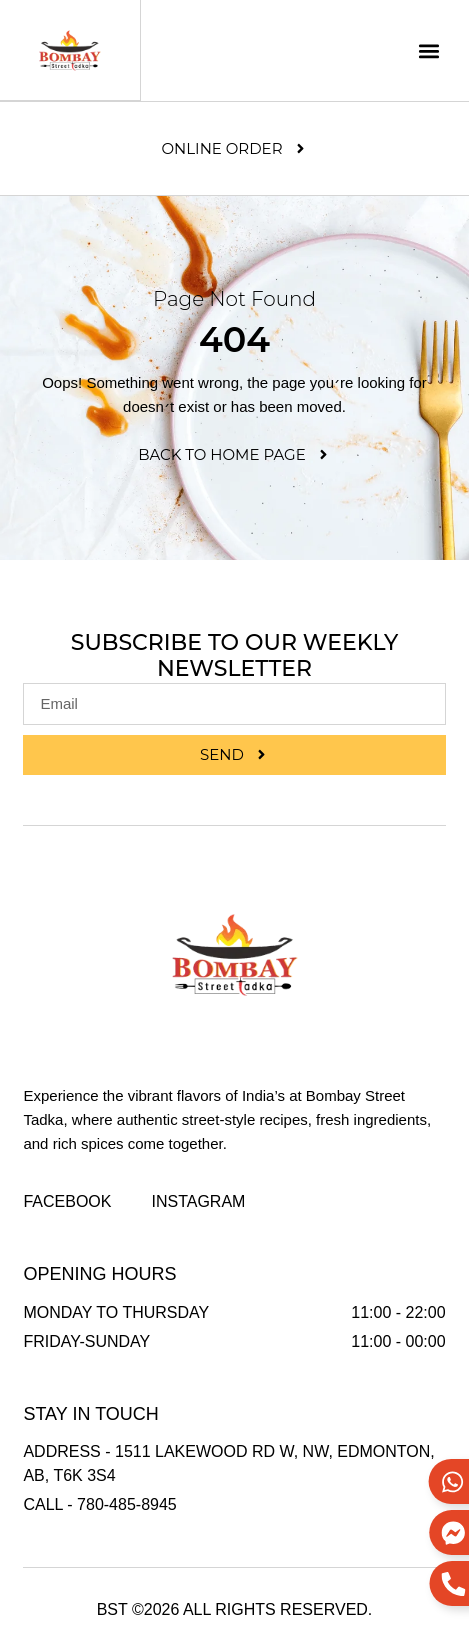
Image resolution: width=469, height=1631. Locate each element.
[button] (429, 50)
